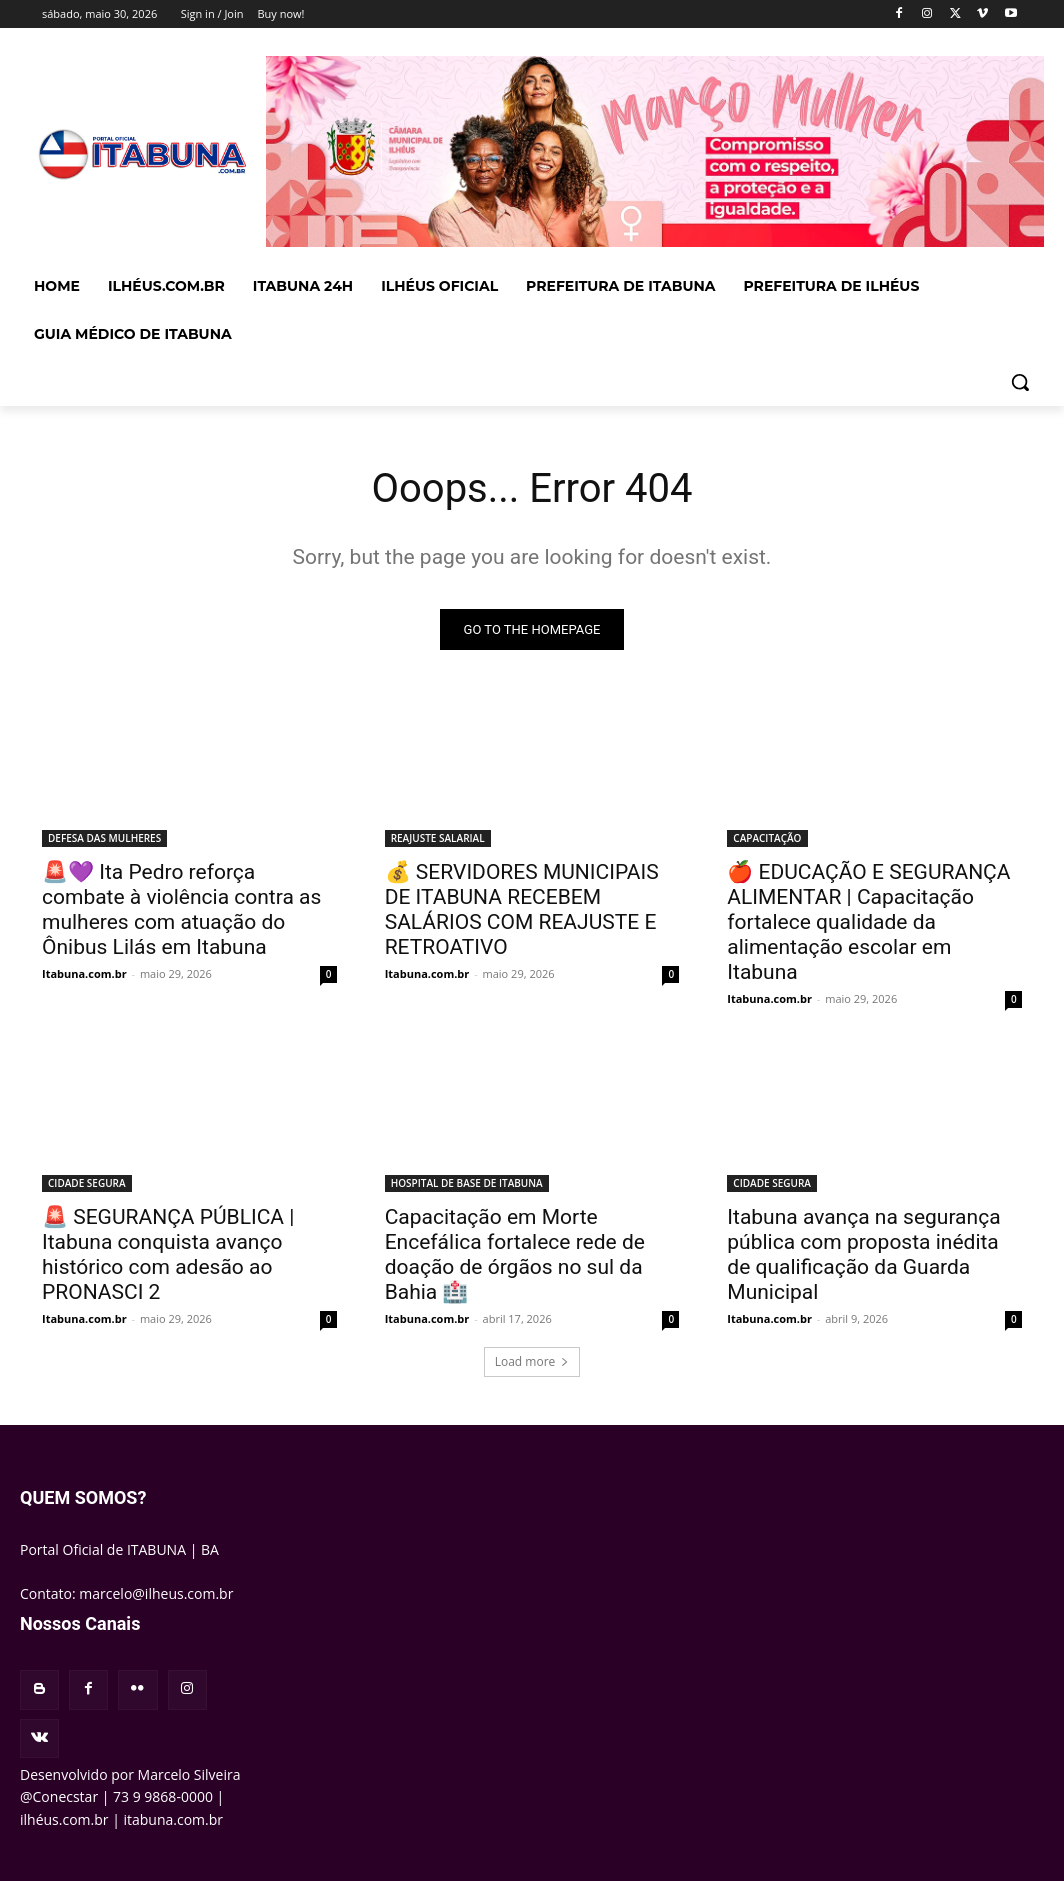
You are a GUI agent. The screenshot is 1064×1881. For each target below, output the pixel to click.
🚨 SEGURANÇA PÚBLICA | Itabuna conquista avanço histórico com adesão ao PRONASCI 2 (168, 1253)
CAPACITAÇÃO (767, 838)
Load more (532, 1361)
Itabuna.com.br (84, 973)
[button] (1020, 382)
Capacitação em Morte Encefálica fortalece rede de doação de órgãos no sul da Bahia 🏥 (515, 1253)
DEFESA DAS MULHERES (104, 838)
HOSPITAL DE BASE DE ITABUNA (467, 1182)
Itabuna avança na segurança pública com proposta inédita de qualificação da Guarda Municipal (863, 1253)
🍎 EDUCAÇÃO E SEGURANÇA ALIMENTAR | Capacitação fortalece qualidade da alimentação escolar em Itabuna (868, 922)
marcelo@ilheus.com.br (156, 1593)
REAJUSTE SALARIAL (438, 838)
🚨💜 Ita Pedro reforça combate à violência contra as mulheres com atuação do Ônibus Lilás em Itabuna (181, 909)
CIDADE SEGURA (87, 1182)
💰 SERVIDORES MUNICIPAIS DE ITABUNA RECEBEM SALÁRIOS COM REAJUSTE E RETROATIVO (522, 909)
